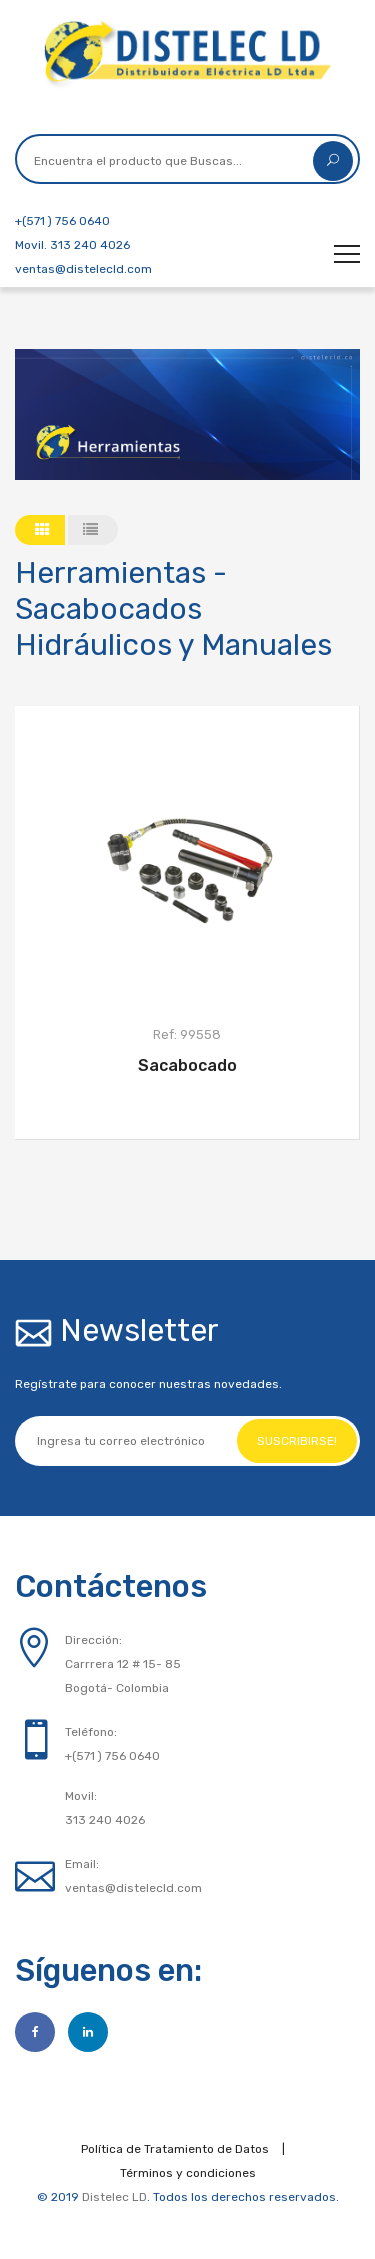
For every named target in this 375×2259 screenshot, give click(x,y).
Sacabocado (187, 1065)
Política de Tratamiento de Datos (175, 2149)
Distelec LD (114, 2197)
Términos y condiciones (188, 2173)
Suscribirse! (297, 1441)
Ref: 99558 (187, 1034)
